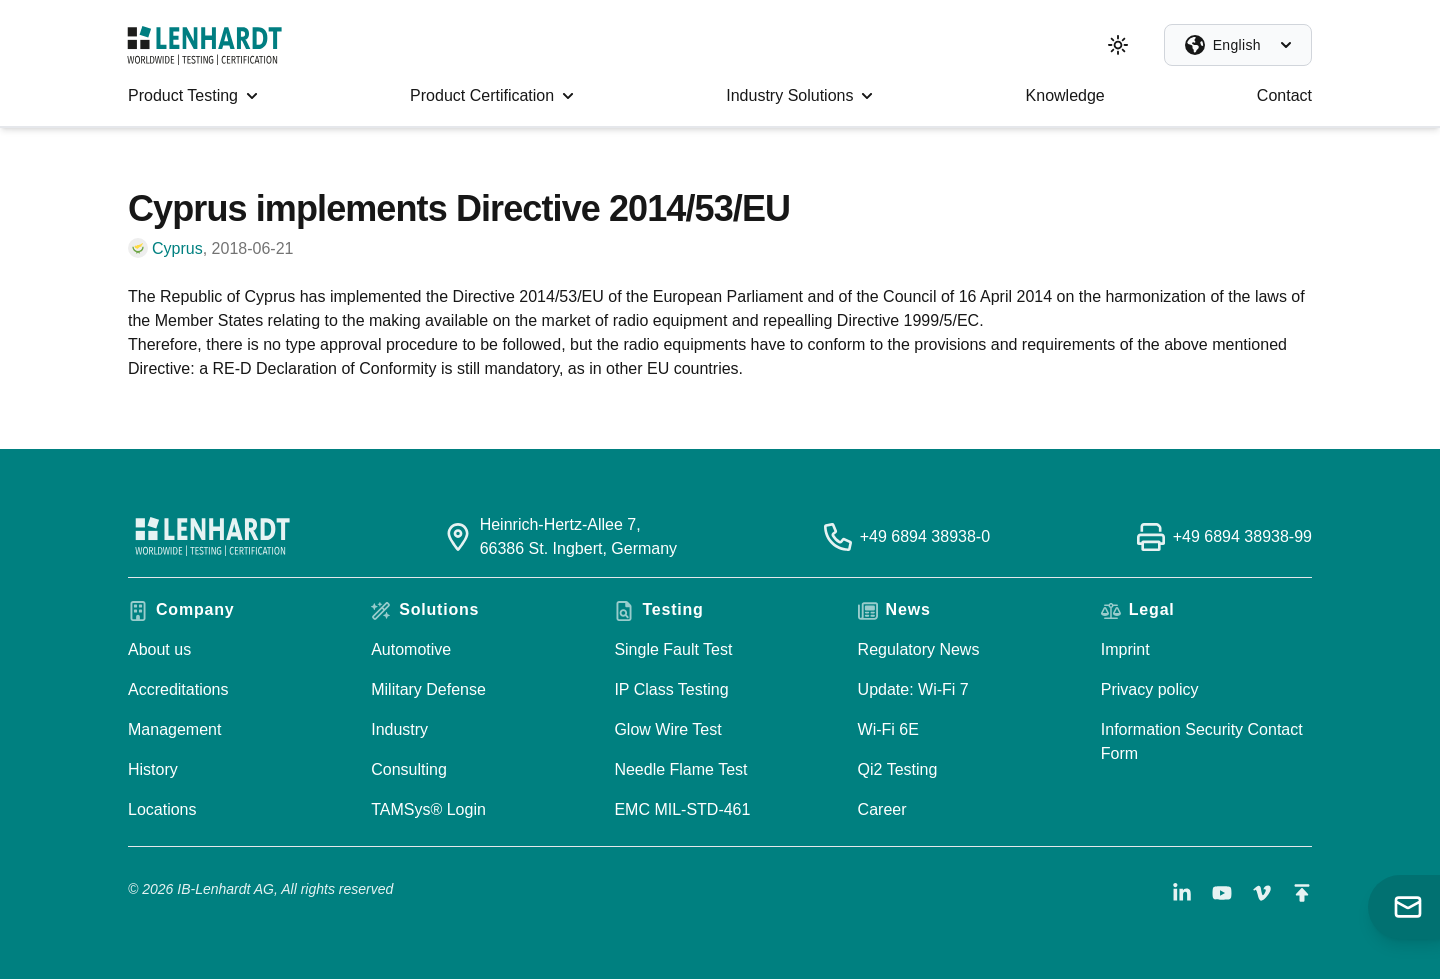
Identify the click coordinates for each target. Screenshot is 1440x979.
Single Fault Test (673, 649)
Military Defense (428, 689)
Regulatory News (919, 649)
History (153, 769)
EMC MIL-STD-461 (682, 809)
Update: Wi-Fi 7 (913, 689)
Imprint (1125, 649)
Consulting (409, 769)
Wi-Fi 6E (888, 729)
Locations (162, 809)
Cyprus (177, 248)
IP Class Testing (671, 689)
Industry (399, 729)
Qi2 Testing (898, 769)
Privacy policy (1150, 689)
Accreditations (178, 689)
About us (159, 649)
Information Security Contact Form (1202, 741)
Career (882, 809)
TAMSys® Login (428, 809)
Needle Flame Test (680, 769)
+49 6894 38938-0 (925, 536)
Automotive (411, 649)
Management (174, 729)
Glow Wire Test (667, 729)
